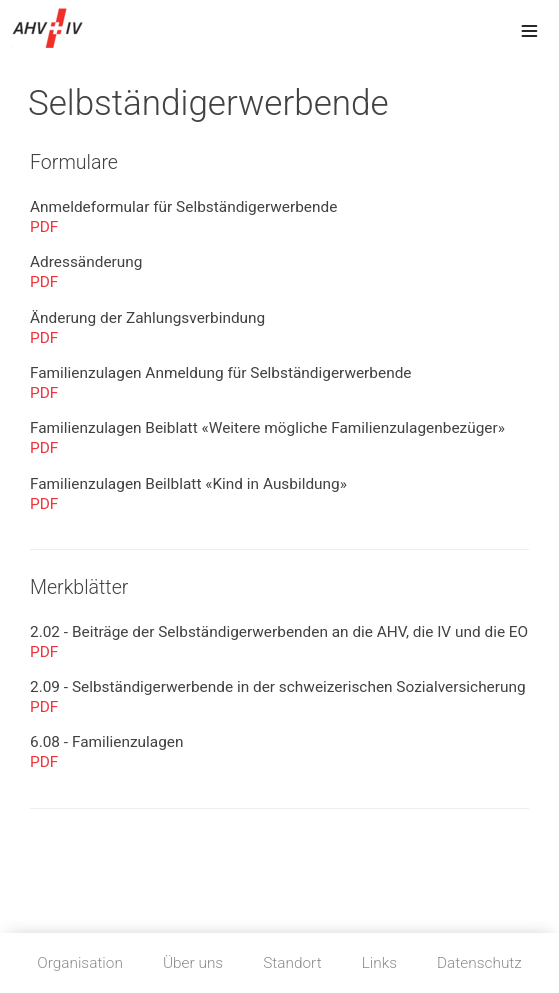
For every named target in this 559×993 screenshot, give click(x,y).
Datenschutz (479, 963)
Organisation (80, 963)
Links (379, 963)
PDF (44, 227)
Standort (292, 963)
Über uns (193, 963)
